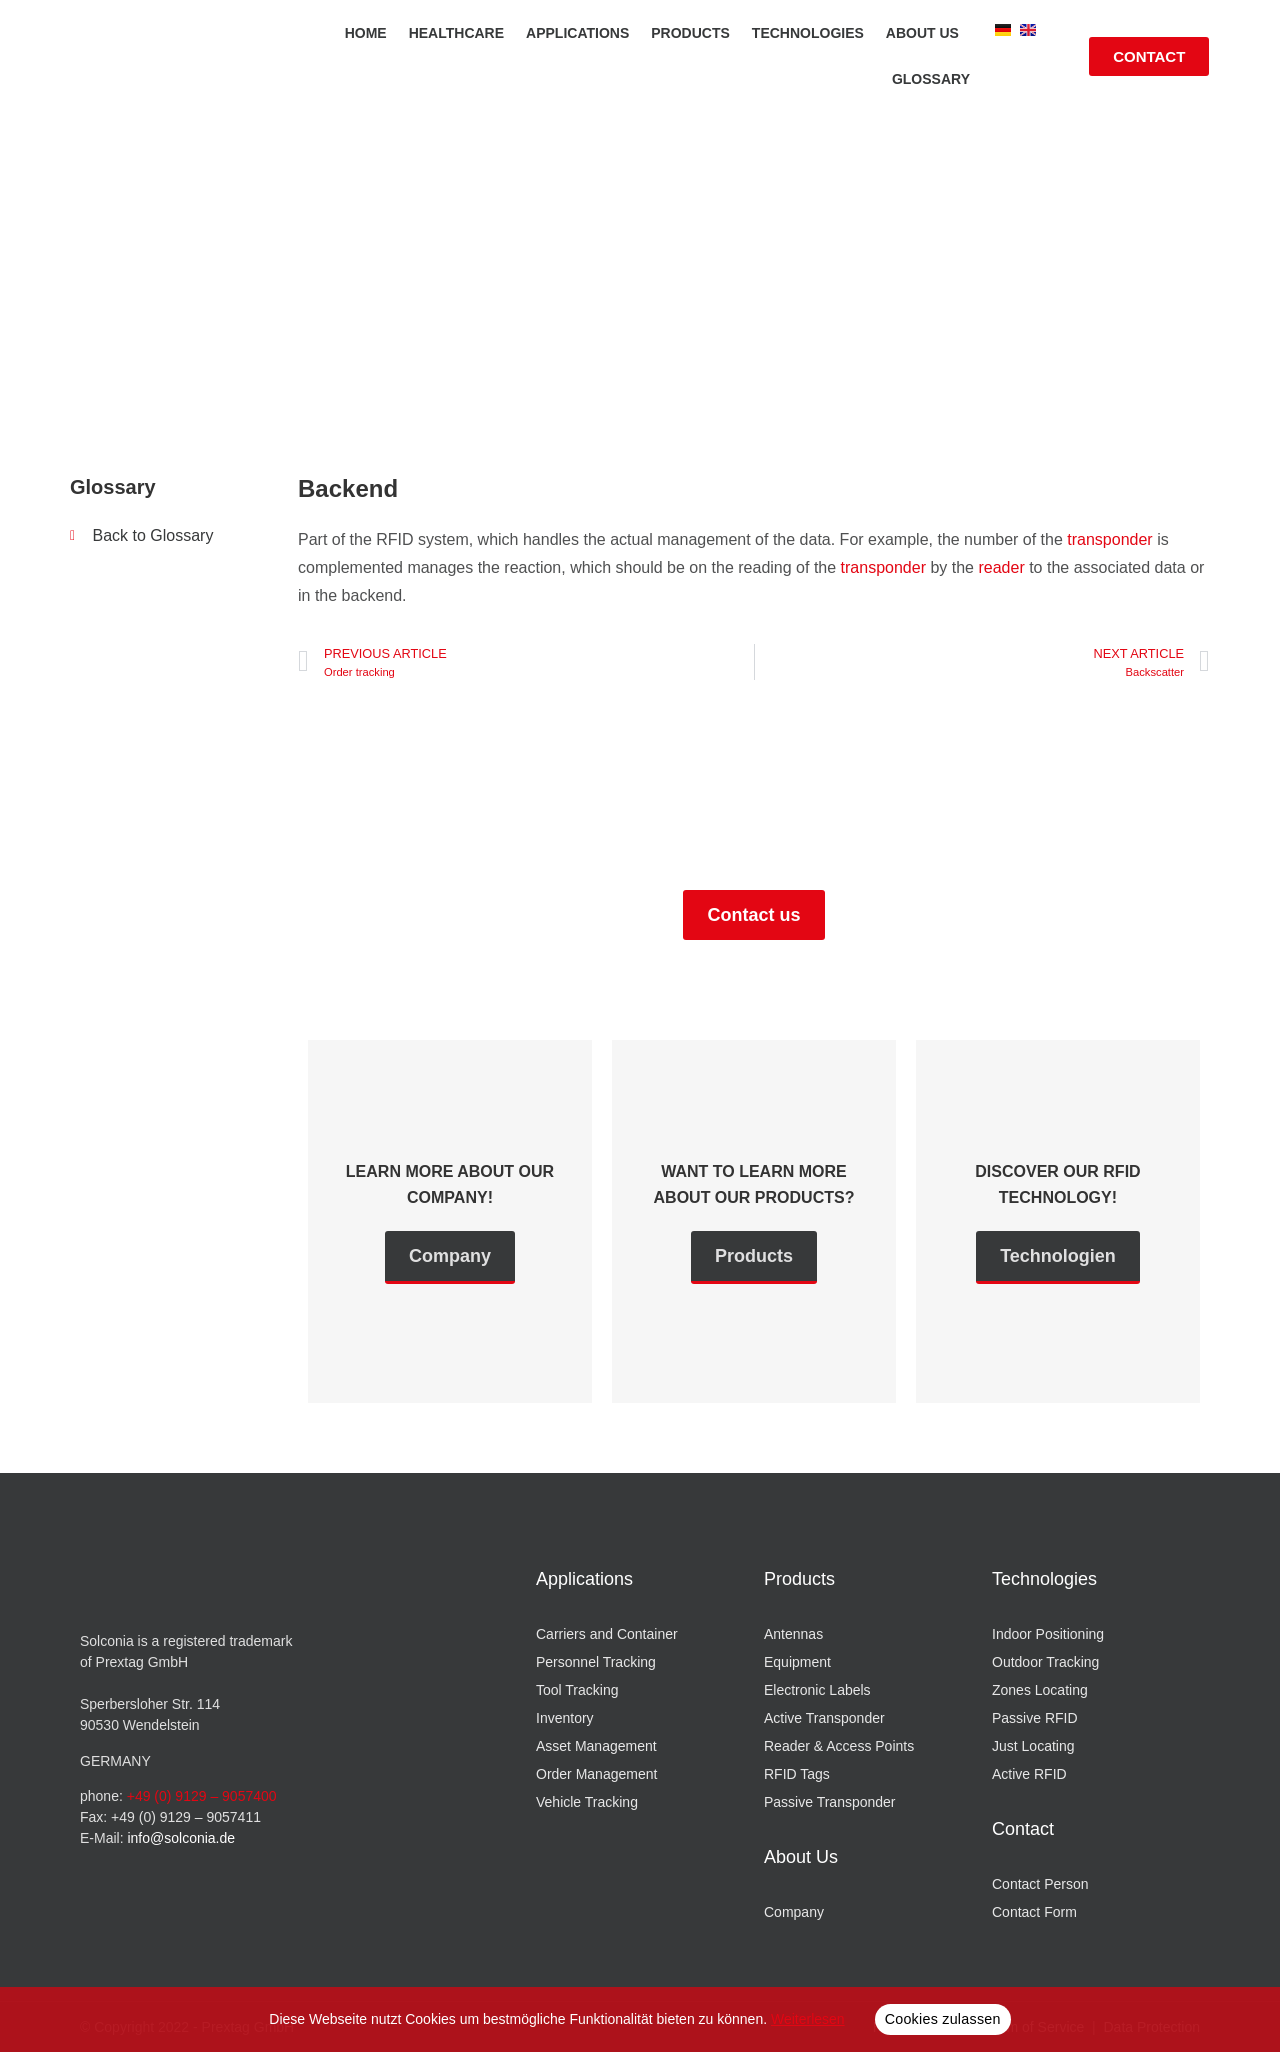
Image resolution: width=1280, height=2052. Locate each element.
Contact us (753, 915)
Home (366, 33)
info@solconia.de (181, 1838)
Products (690, 33)
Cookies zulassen (943, 2019)
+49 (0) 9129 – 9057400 (202, 1796)
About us (922, 33)
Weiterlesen (808, 2019)
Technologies (808, 33)
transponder (1109, 539)
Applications (577, 33)
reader (1001, 567)
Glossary (931, 79)
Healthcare (456, 33)
